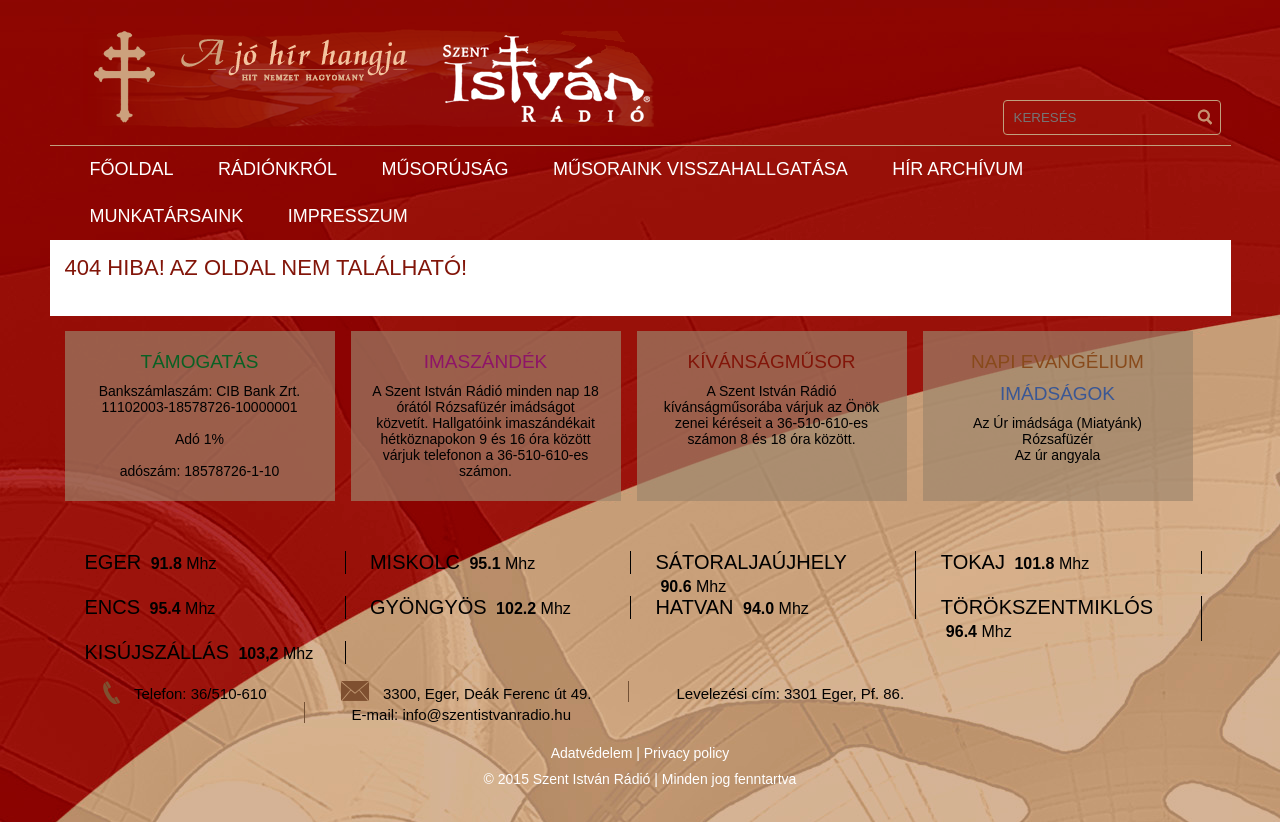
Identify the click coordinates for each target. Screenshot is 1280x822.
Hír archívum (957, 169)
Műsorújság (444, 169)
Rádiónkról (277, 169)
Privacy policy (687, 753)
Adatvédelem (592, 753)
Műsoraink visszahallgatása (700, 169)
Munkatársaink (167, 216)
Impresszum (348, 216)
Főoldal (132, 169)
